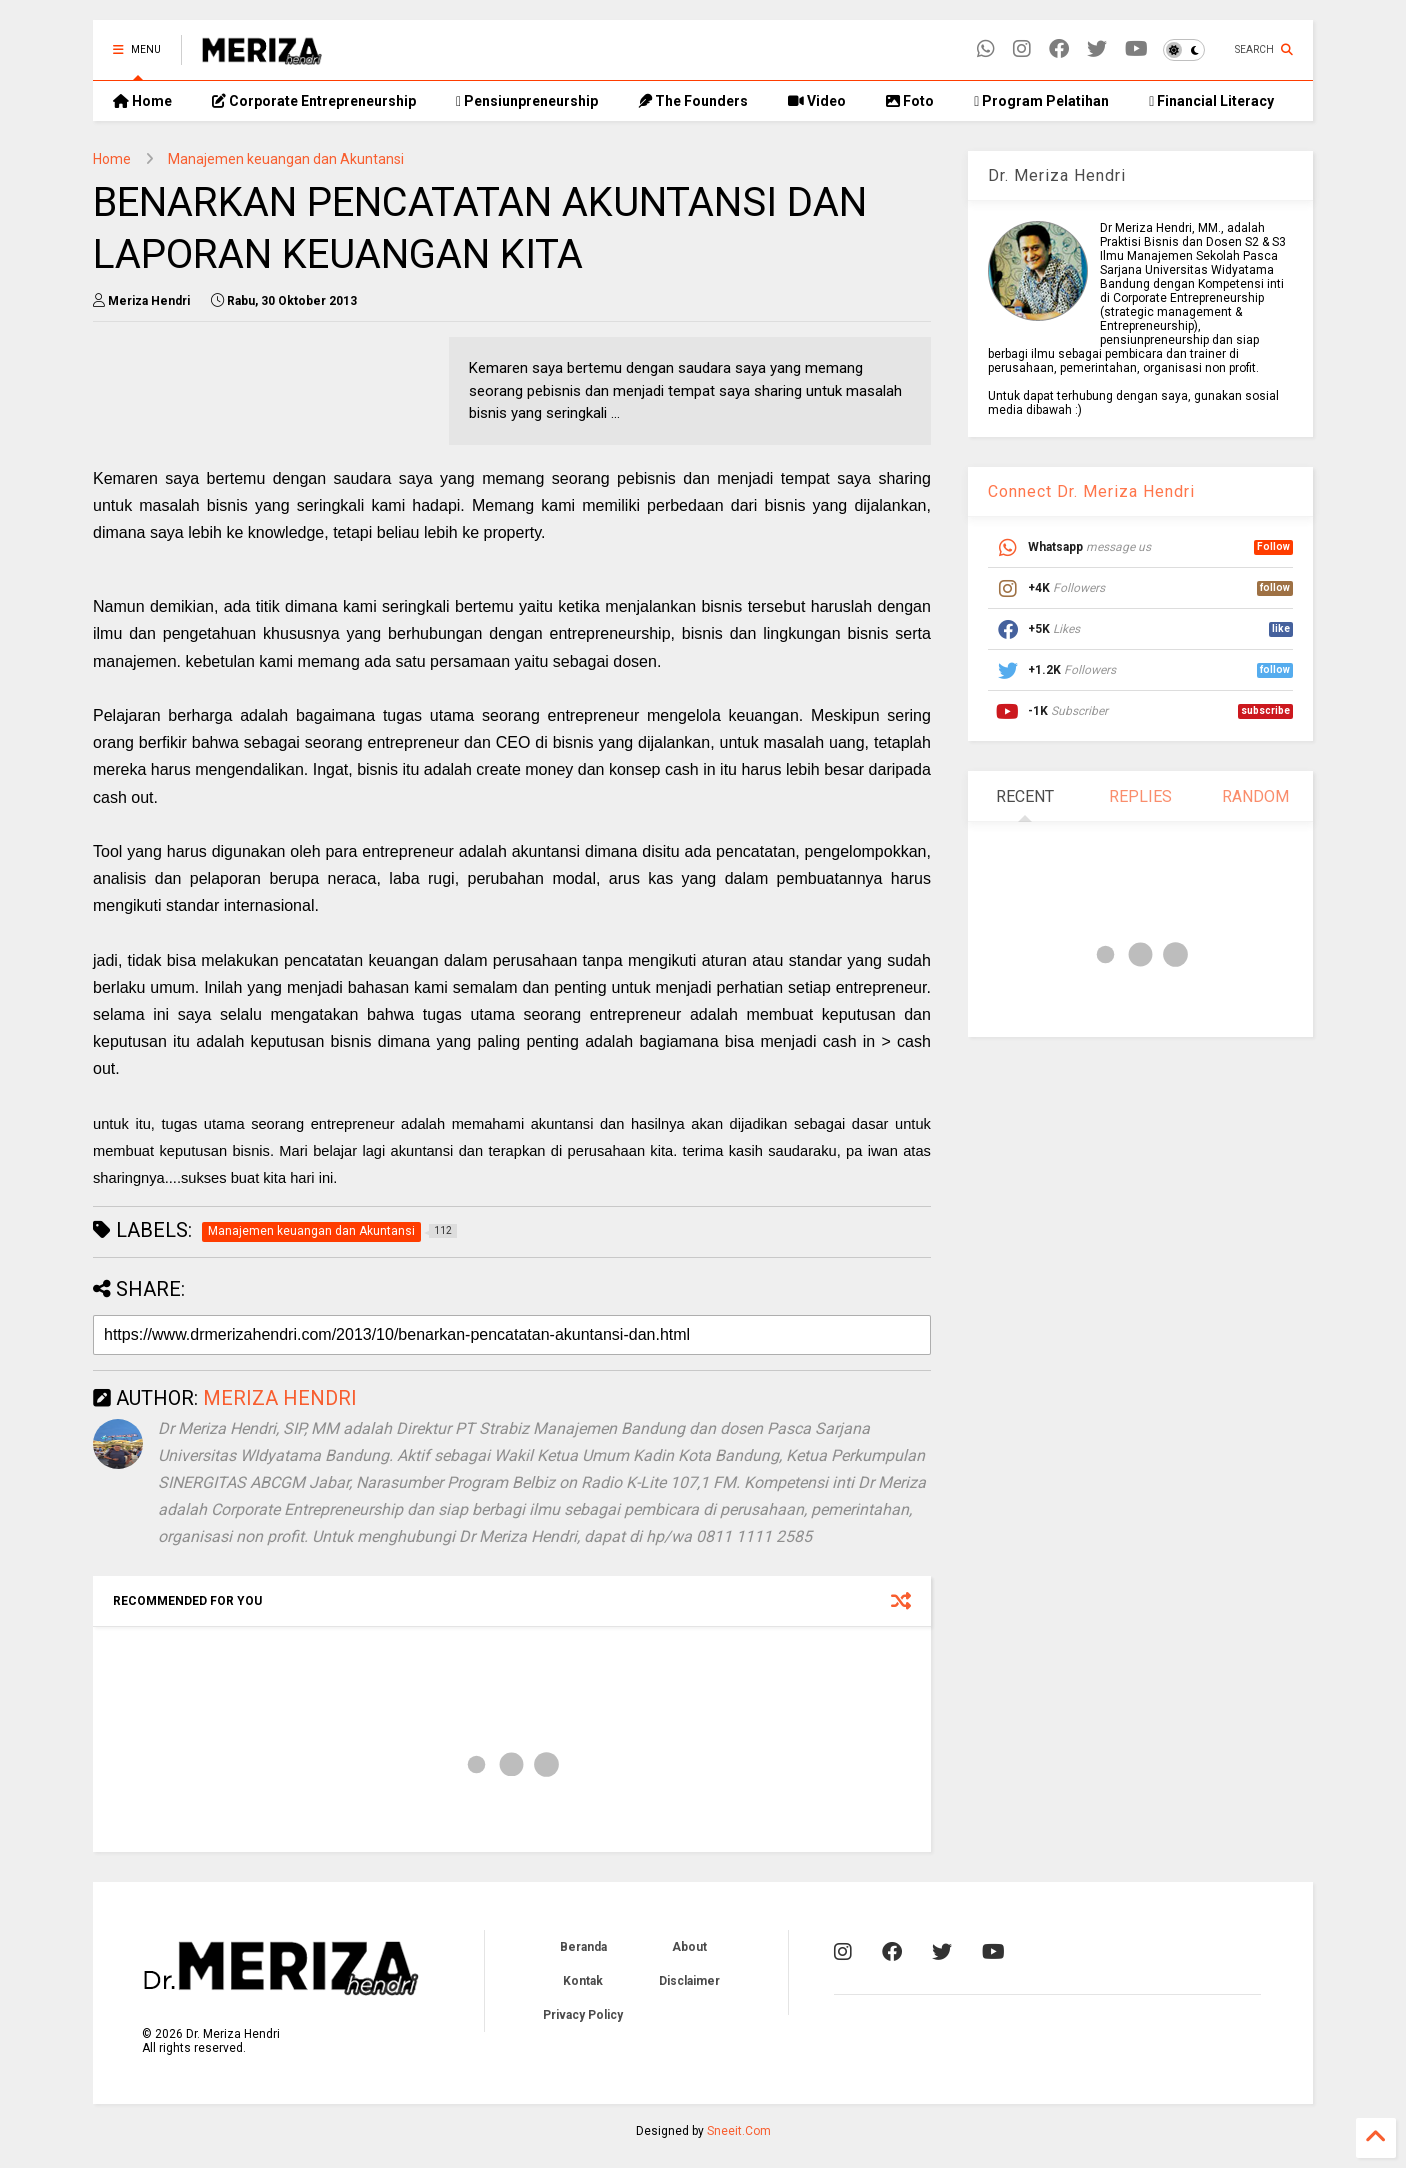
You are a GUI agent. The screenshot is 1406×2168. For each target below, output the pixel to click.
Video (817, 101)
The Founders (693, 101)
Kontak (583, 1981)
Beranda (583, 1947)
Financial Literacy (1211, 101)
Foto (910, 101)
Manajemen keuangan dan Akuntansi (286, 159)
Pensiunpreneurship (527, 101)
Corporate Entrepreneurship (314, 101)
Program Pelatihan (1041, 101)
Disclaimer (689, 1981)
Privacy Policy (583, 2015)
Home (142, 101)
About (689, 1947)
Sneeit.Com (739, 2131)
